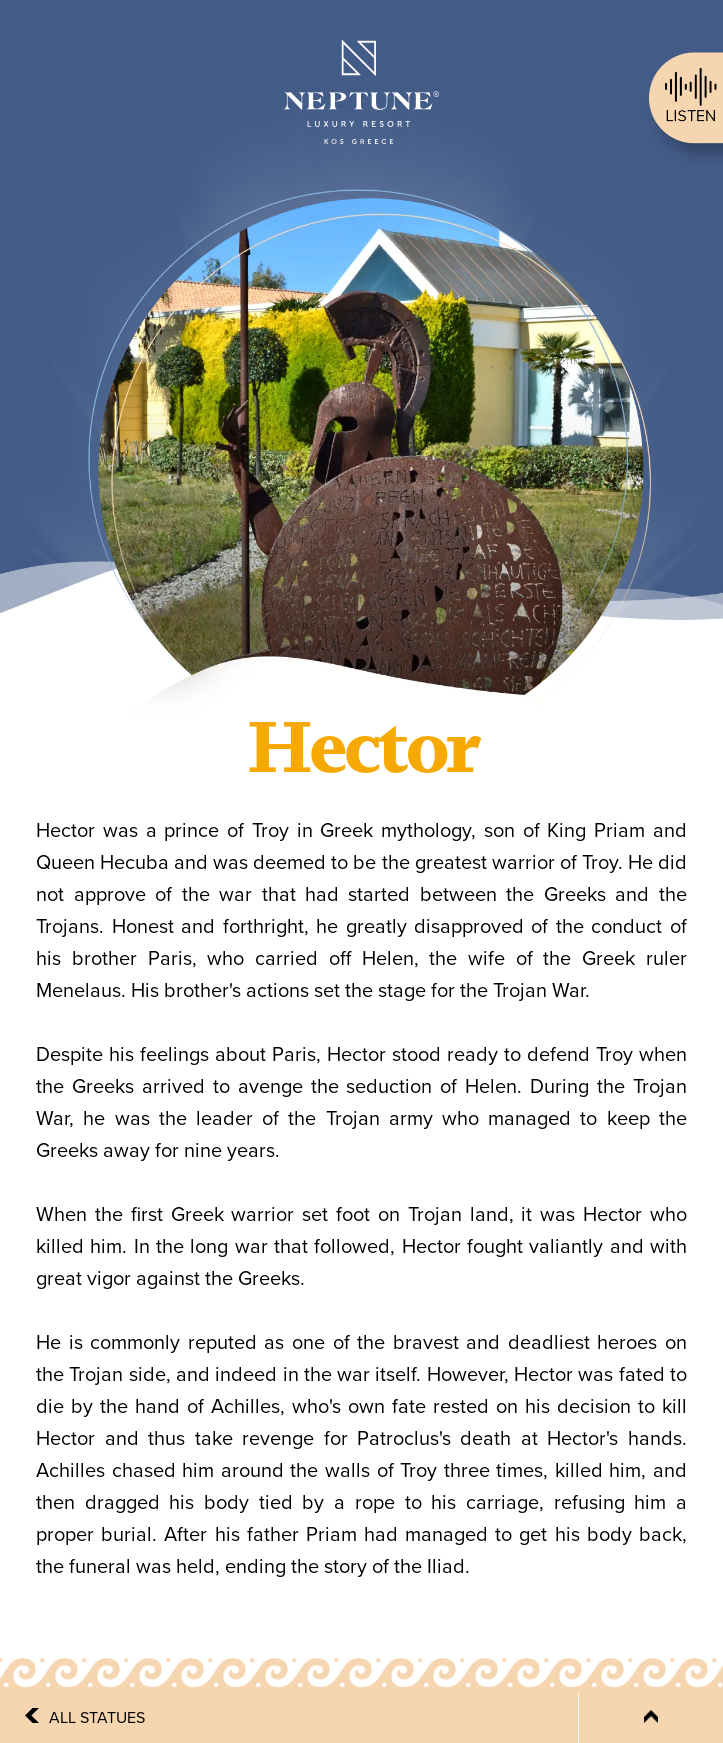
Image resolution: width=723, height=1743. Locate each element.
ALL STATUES (97, 1718)
